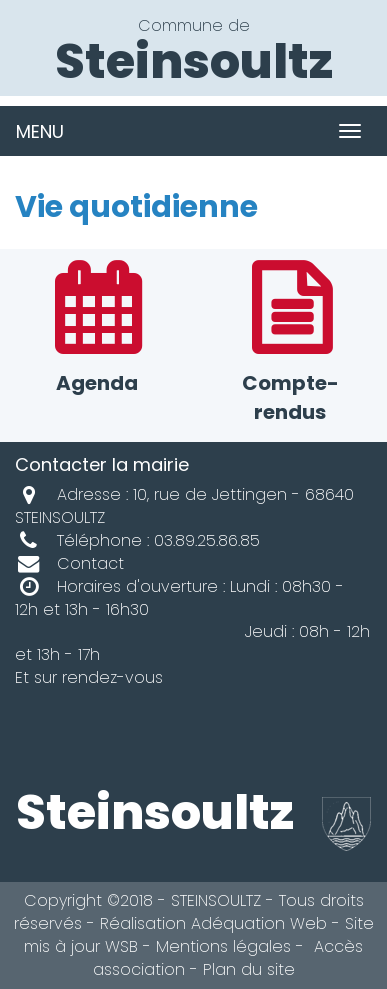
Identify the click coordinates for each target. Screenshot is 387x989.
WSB (121, 946)
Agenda (97, 330)
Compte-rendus (291, 345)
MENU (40, 131)
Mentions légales (223, 946)
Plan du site (249, 969)
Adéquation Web (259, 923)
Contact (69, 563)
